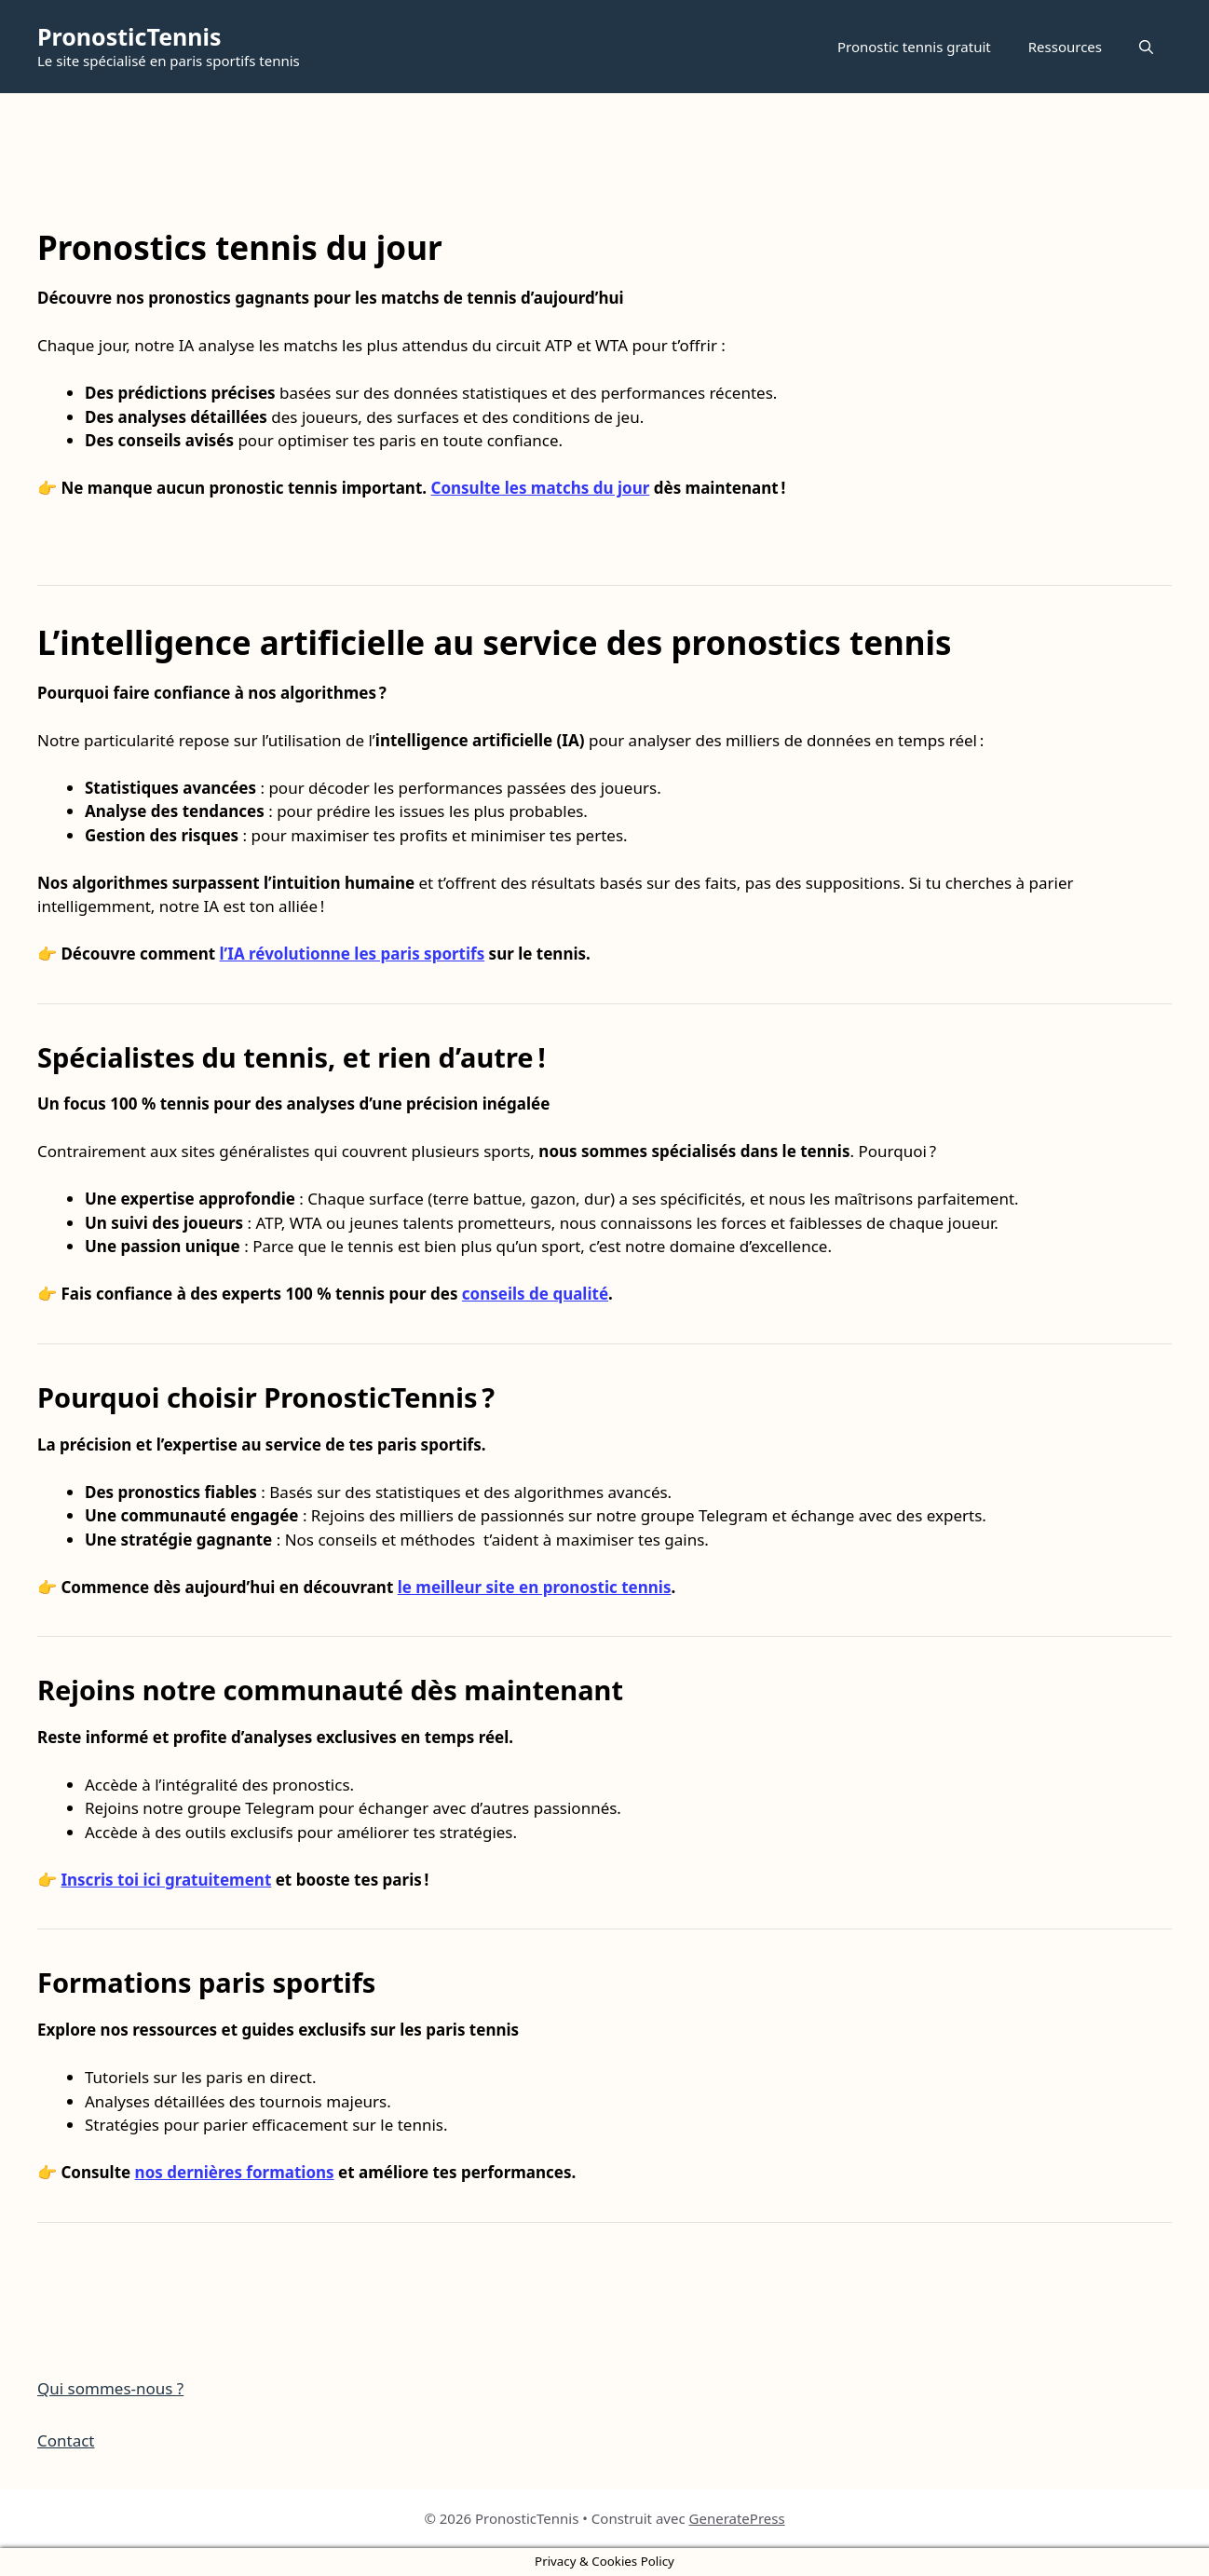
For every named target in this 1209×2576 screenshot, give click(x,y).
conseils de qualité (535, 1293)
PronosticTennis (129, 36)
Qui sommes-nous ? (110, 2388)
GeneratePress (737, 2518)
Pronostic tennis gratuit (914, 46)
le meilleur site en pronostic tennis (535, 1587)
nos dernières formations (234, 2172)
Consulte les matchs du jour (539, 487)
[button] (1146, 47)
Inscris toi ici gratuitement (166, 1879)
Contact (66, 2440)
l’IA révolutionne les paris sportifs (352, 953)
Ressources (1065, 46)
